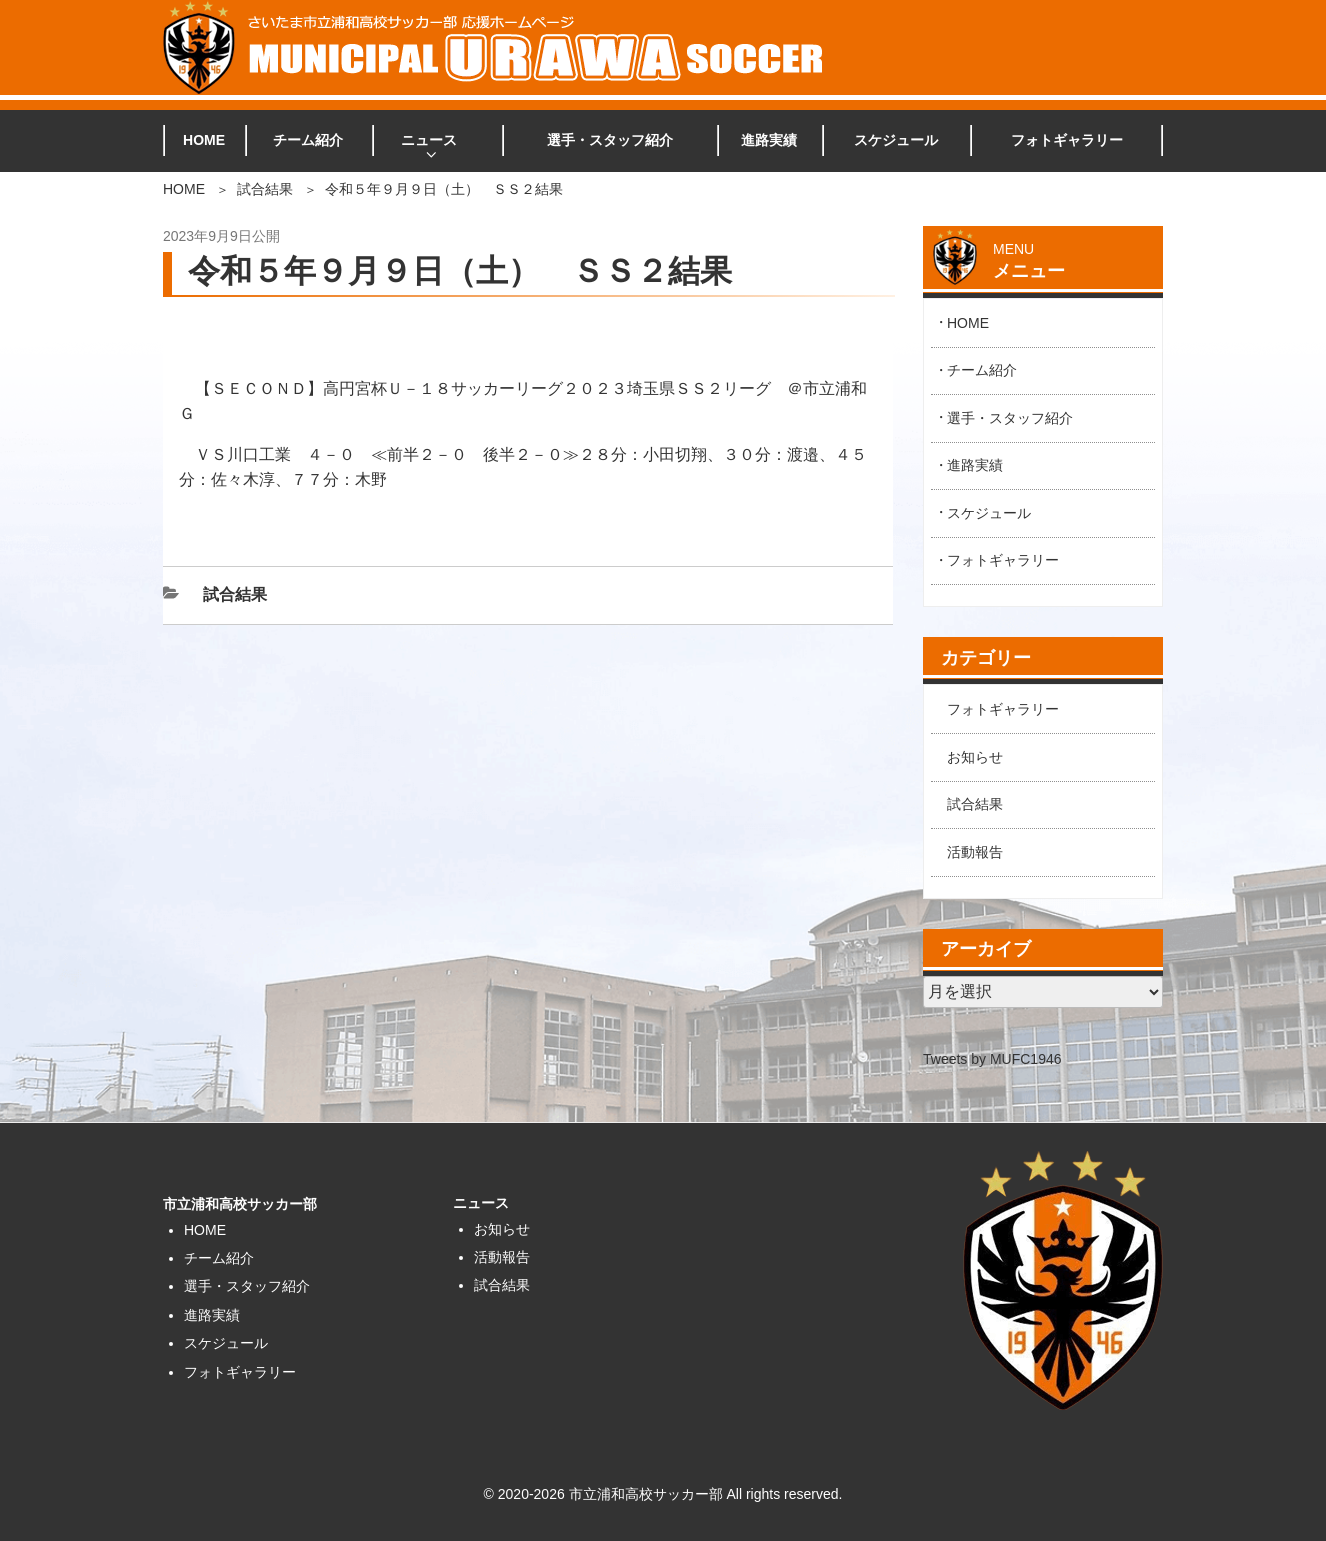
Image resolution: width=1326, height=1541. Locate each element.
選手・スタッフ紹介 (610, 140)
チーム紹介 (308, 140)
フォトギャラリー (1067, 140)
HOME (204, 140)
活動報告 (975, 852)
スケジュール (896, 140)
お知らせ (975, 757)
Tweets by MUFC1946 (992, 1059)
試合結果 (265, 189)
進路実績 (769, 140)
